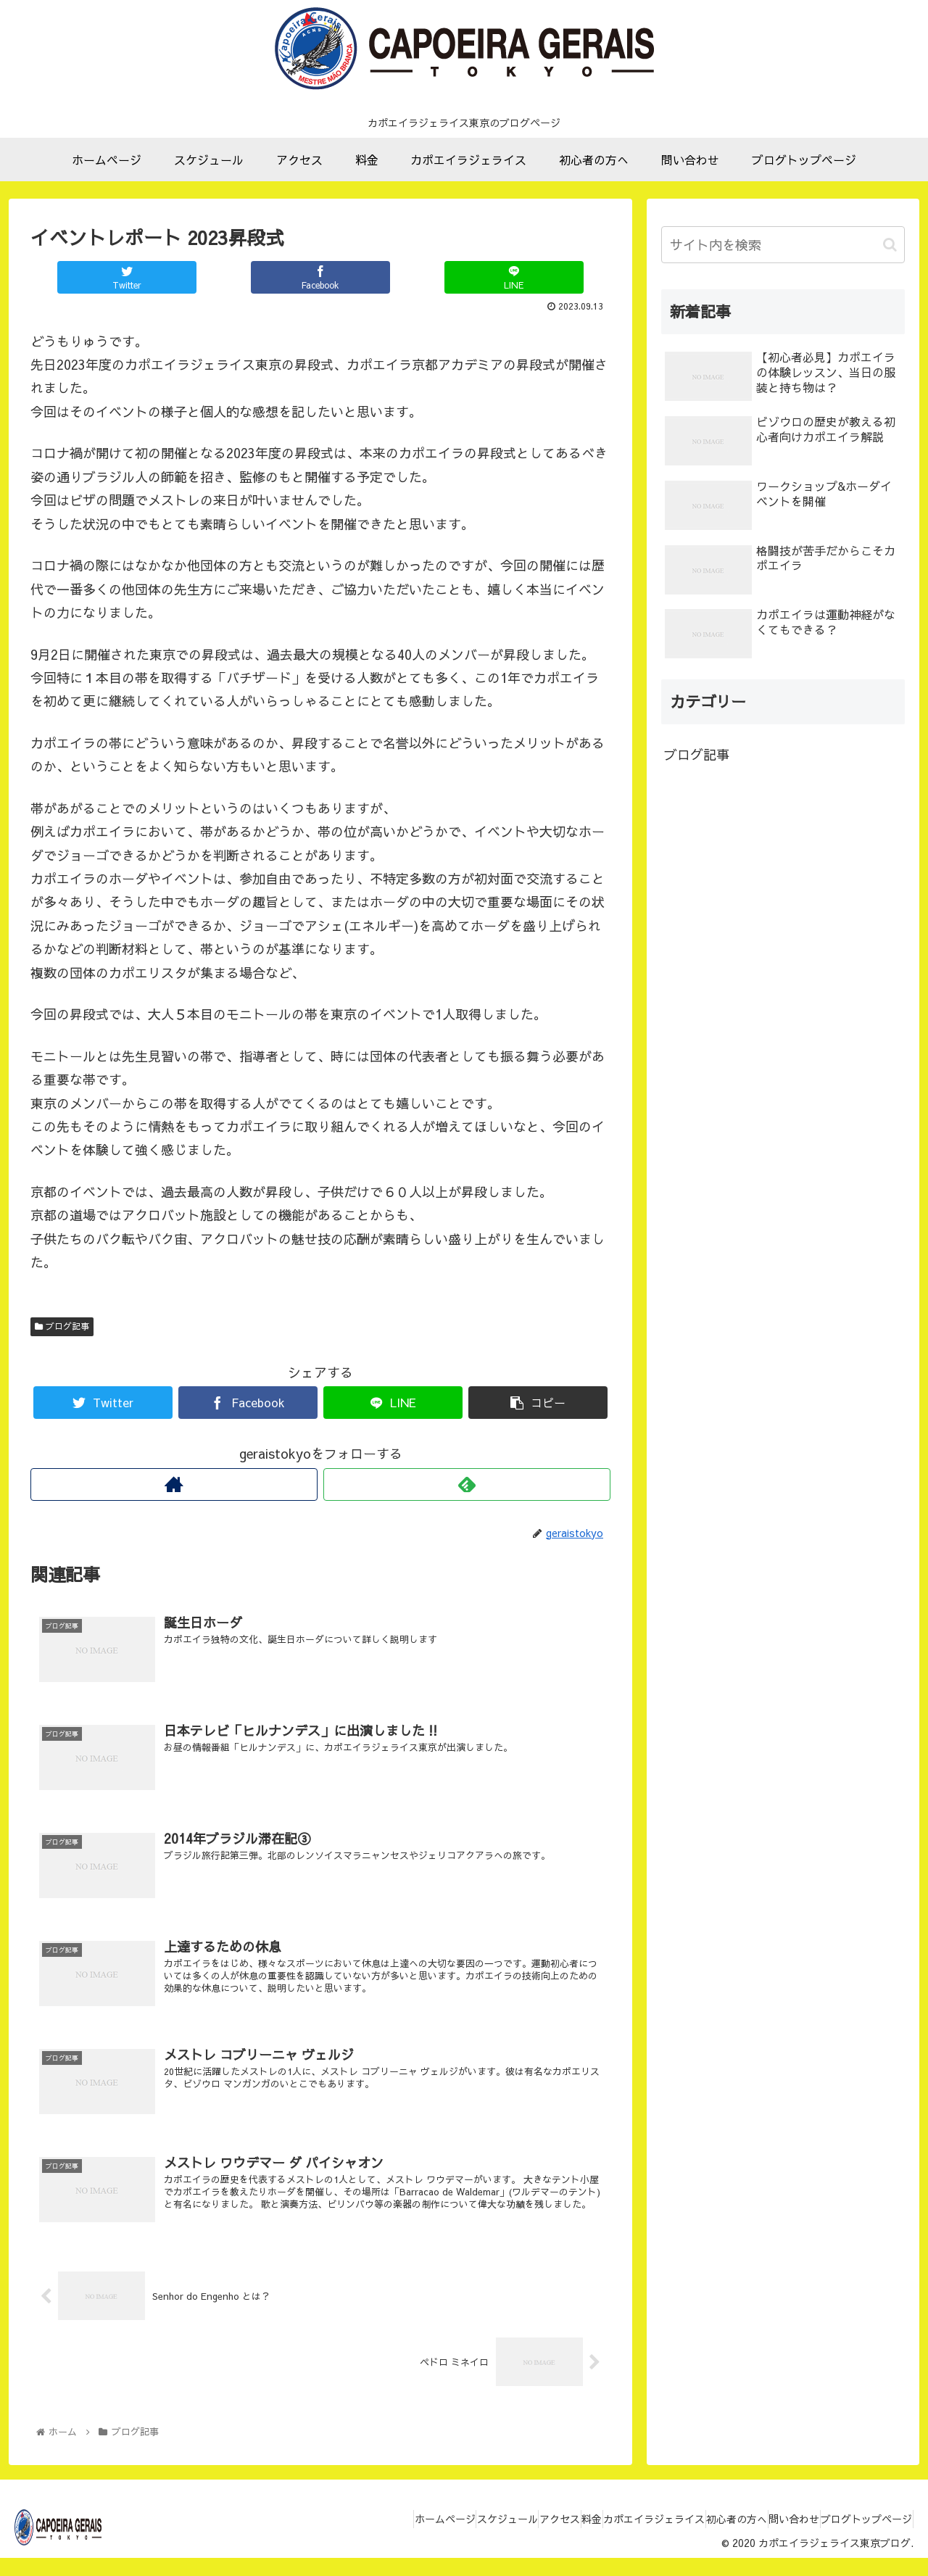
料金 (530, 2541)
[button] (890, 244)
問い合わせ (773, 2541)
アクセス (484, 2541)
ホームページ (342, 2541)
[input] (783, 244)
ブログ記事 (62, 1326)
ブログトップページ (860, 2541)
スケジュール (418, 2541)
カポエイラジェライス (606, 2541)
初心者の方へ (702, 2541)
